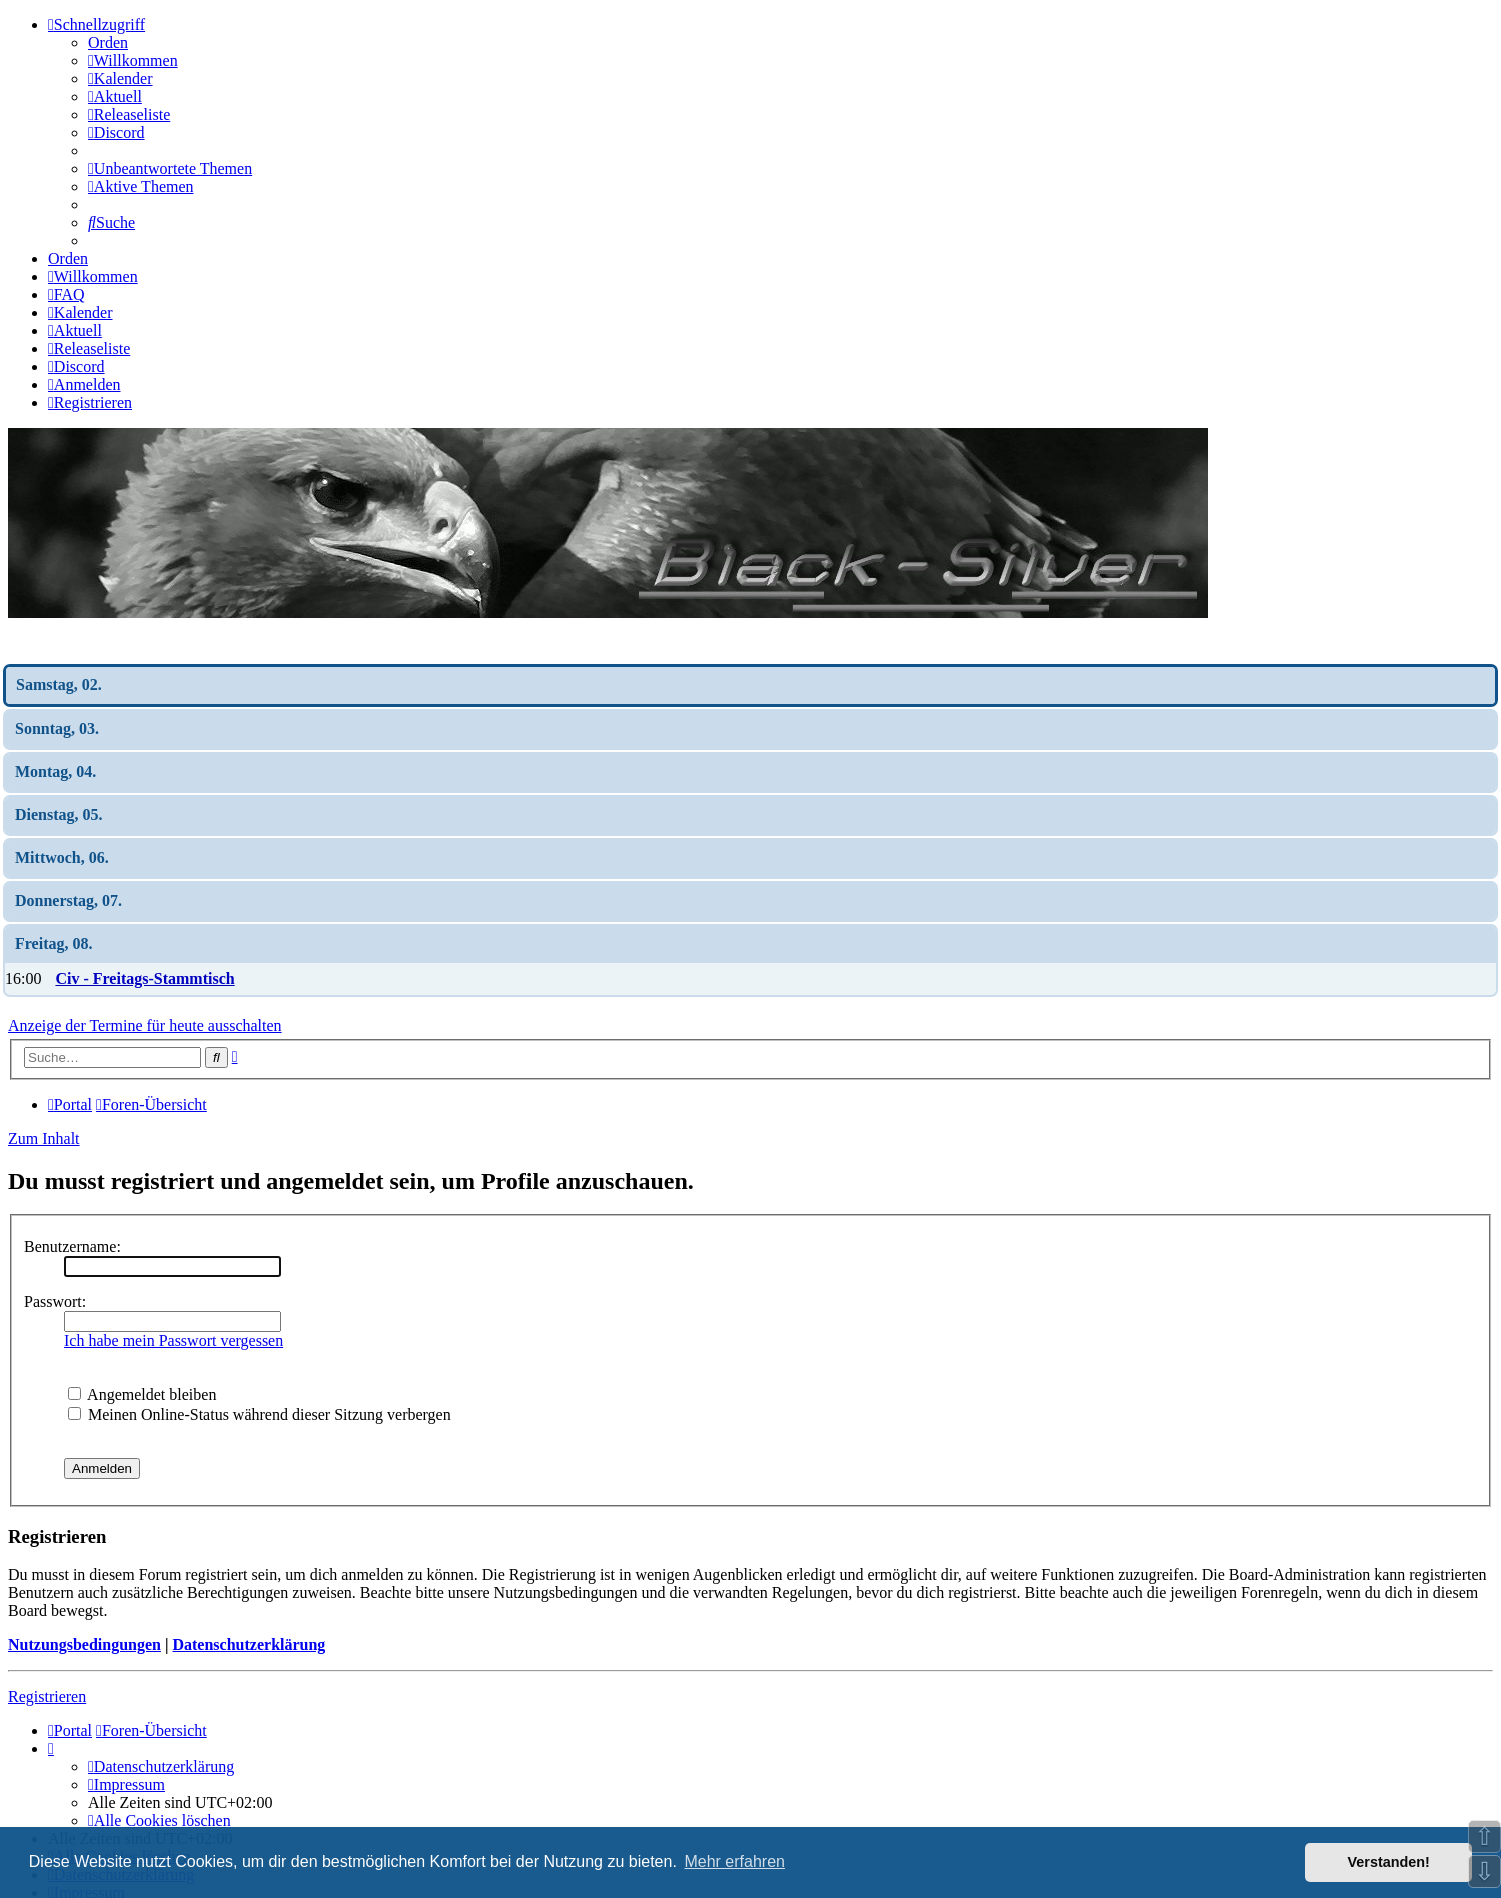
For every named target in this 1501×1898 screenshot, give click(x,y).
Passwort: (55, 1301)
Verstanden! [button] (1389, 1862)
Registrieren (47, 1696)
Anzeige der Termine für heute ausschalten (145, 1025)
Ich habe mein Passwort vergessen (173, 1340)
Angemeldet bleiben (142, 1394)
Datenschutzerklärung (248, 1644)
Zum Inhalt (44, 1138)
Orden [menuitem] (108, 42)
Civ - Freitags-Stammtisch (144, 978)
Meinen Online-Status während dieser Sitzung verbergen (259, 1414)
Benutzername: (72, 1246)
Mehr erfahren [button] (734, 1861)
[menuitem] (133, 60)
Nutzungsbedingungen (84, 1644)
